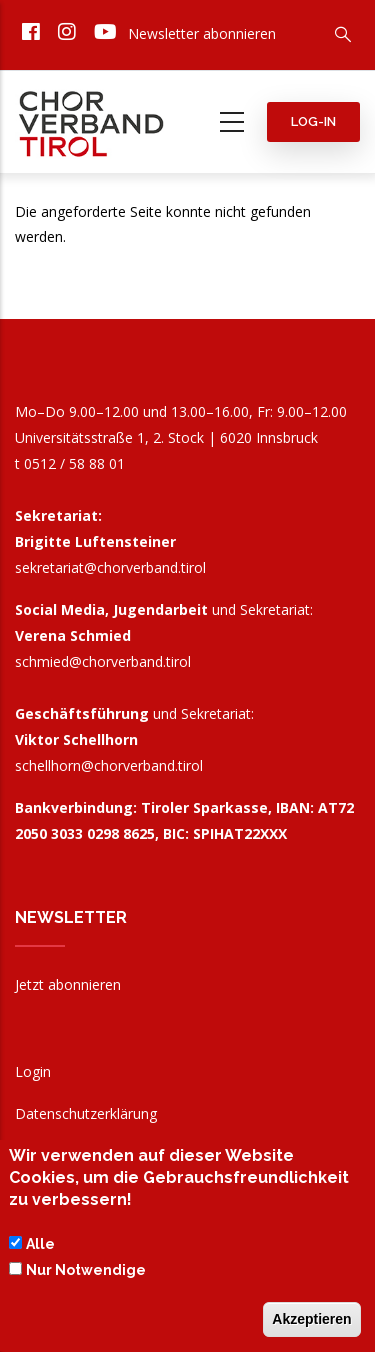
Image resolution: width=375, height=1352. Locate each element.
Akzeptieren (311, 1324)
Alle (40, 1249)
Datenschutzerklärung (86, 1113)
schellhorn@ (109, 765)
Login (33, 1071)
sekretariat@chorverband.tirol (110, 567)
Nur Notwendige (86, 1275)
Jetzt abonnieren (68, 984)
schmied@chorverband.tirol (103, 661)
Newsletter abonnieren (202, 33)
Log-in (313, 121)
